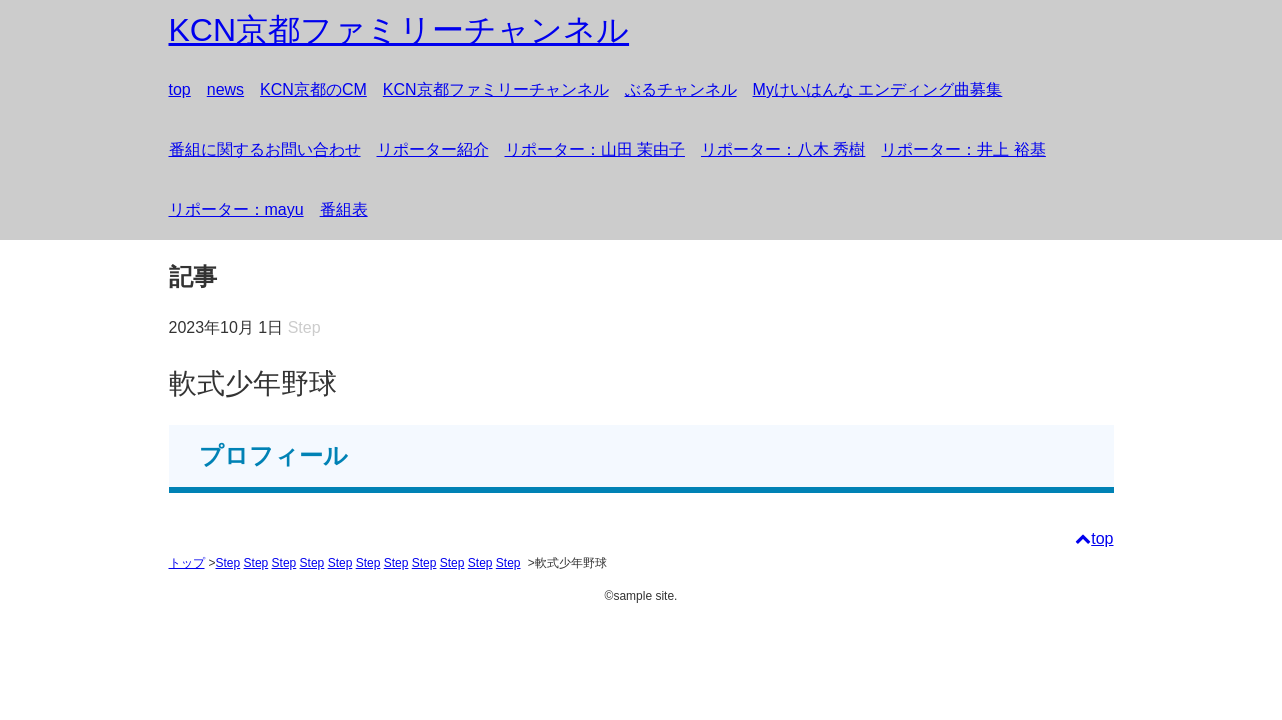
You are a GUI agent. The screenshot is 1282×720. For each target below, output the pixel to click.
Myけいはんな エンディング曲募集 (878, 89)
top (180, 89)
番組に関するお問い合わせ (265, 149)
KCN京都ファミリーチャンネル (496, 89)
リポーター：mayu (236, 209)
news (225, 89)
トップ (187, 563)
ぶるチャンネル (681, 89)
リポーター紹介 (433, 149)
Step (228, 563)
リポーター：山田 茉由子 (595, 149)
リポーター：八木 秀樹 (783, 149)
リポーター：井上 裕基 (963, 149)
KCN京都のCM (313, 89)
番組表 (344, 209)
